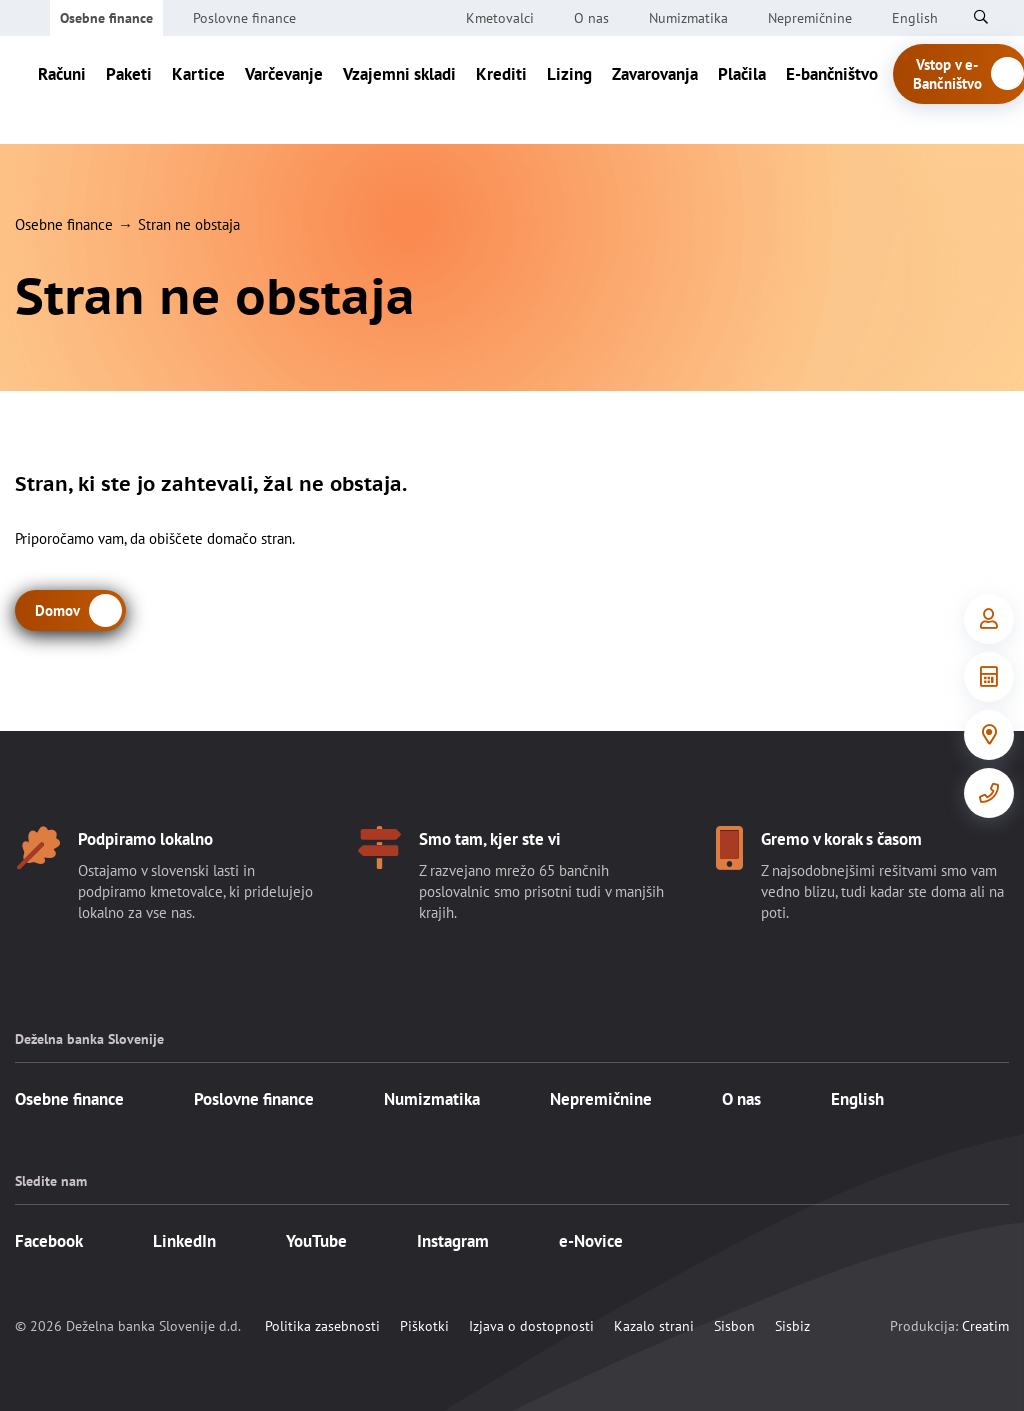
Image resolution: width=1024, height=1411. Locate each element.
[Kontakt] (989, 793)
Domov (57, 610)
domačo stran (249, 538)
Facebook (49, 1241)
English (857, 1099)
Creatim (985, 1326)
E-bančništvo (832, 90)
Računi (62, 90)
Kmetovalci (500, 18)
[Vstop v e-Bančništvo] (989, 619)
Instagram (453, 1241)
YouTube (316, 1241)
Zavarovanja (655, 90)
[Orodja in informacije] (989, 677)
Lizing (569, 90)
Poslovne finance (244, 18)
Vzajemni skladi (399, 90)
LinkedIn (184, 1241)
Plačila (742, 90)
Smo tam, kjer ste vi (490, 839)
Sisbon (734, 1326)
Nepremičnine (810, 18)
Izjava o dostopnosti (531, 1326)
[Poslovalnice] (989, 735)
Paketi (129, 90)
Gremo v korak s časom (841, 839)
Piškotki (424, 1326)
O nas (591, 18)
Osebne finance (106, 18)
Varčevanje (284, 90)
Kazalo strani (654, 1326)
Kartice (198, 90)
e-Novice (591, 1241)
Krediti (501, 90)
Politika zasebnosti (322, 1326)
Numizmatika (688, 18)
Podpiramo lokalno (145, 839)
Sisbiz (792, 1326)
